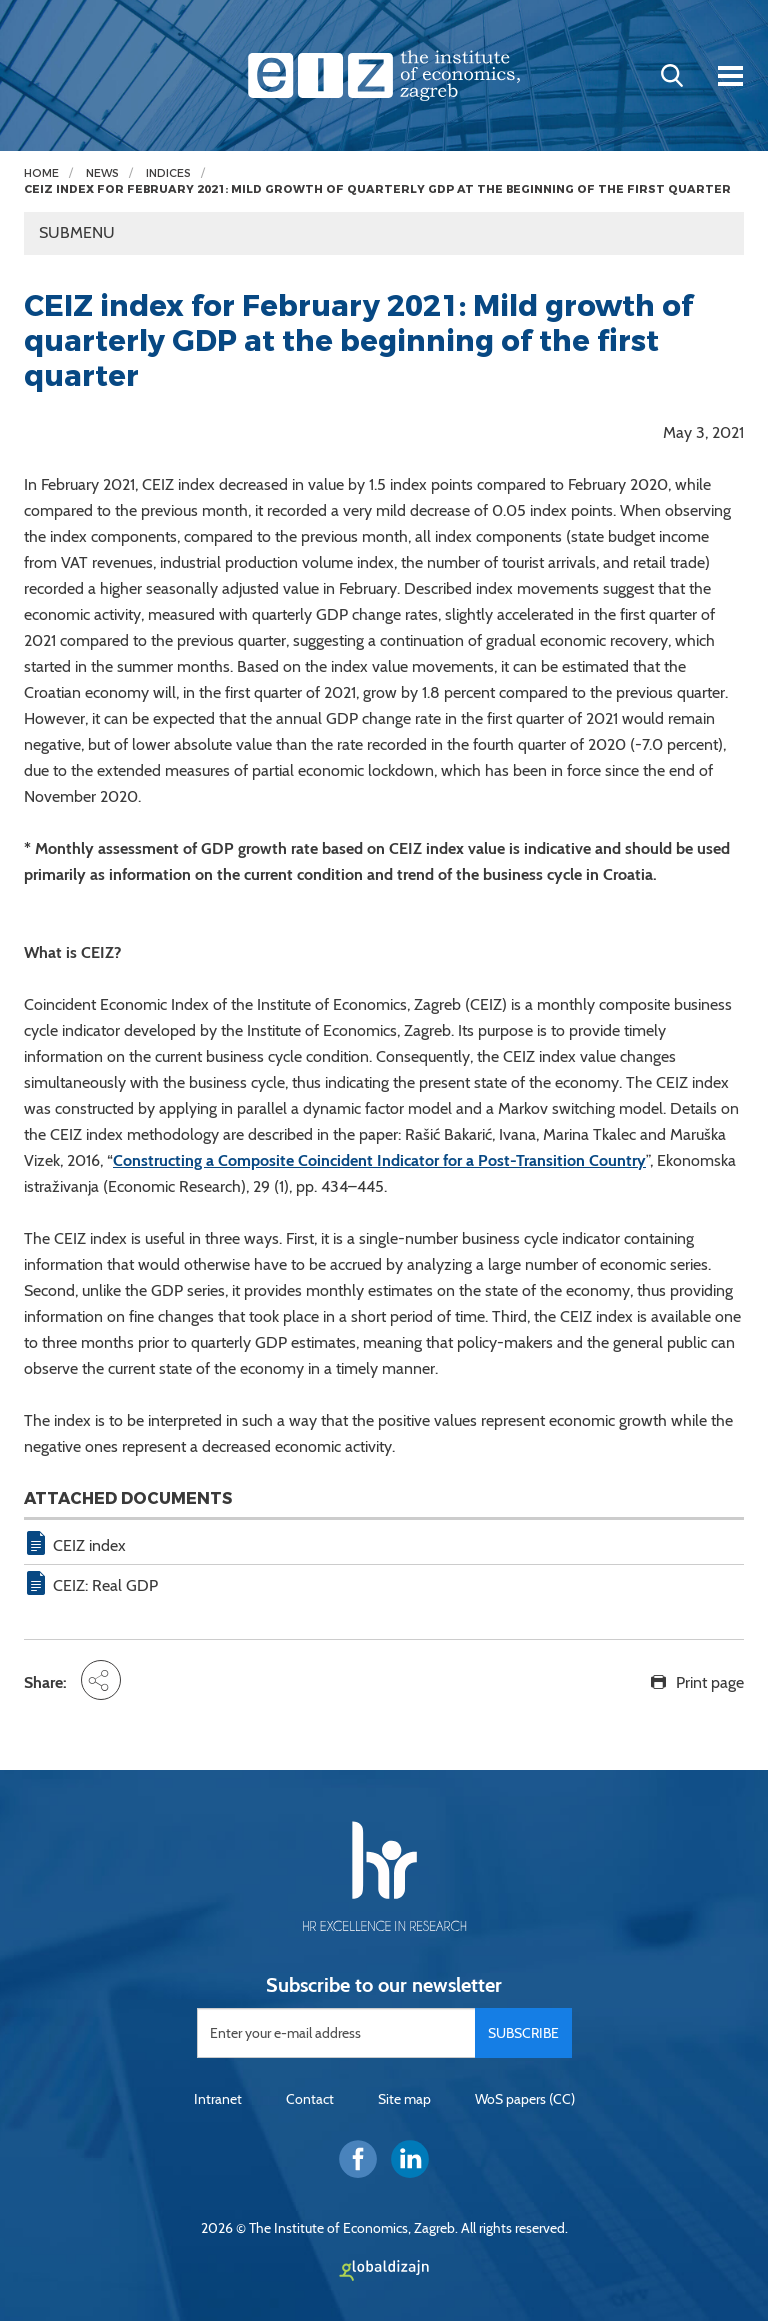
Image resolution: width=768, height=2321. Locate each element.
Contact (310, 2099)
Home (41, 173)
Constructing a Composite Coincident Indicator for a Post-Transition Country (379, 1160)
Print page (710, 1682)
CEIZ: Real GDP (105, 1585)
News (102, 173)
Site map (404, 2099)
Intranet (218, 2099)
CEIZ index (89, 1545)
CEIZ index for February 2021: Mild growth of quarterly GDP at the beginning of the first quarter (377, 189)
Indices (168, 173)
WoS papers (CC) (525, 2099)
